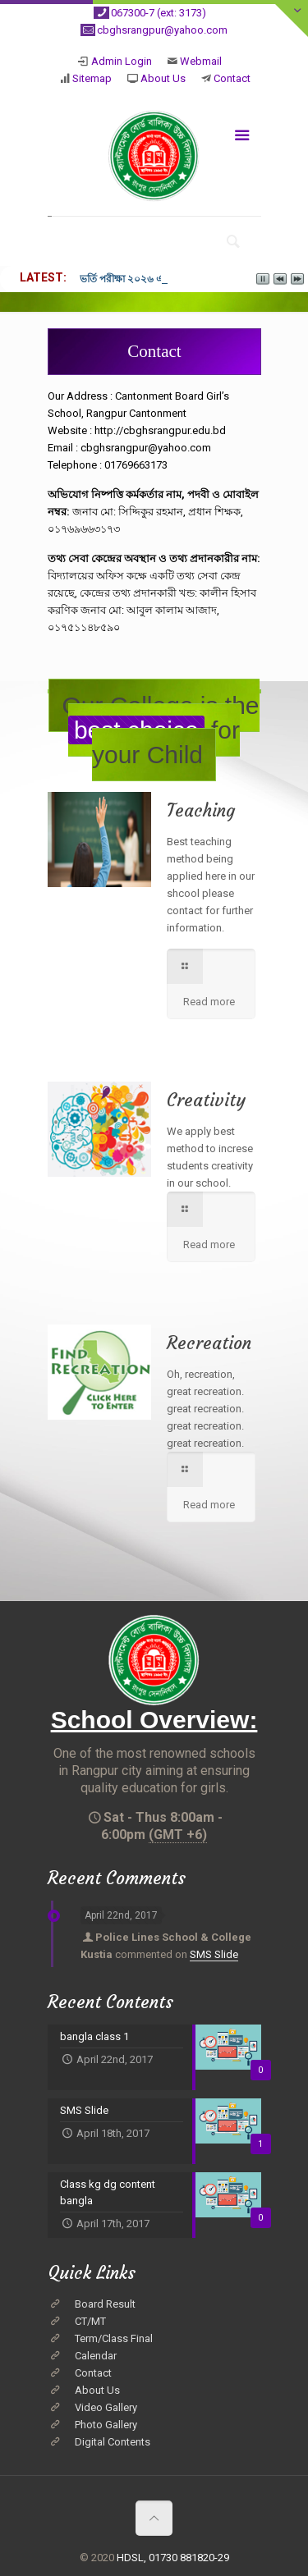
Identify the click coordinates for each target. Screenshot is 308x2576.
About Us (163, 78)
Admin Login (121, 61)
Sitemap (92, 78)
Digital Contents (112, 2442)
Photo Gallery (106, 2424)
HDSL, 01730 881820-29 (173, 2557)
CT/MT (90, 2321)
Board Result (105, 2304)
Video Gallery (106, 2407)
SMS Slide (214, 1954)
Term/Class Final (114, 2338)
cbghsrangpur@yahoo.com (162, 30)
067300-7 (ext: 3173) (158, 13)
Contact (232, 78)
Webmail (201, 61)
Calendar (96, 2356)
